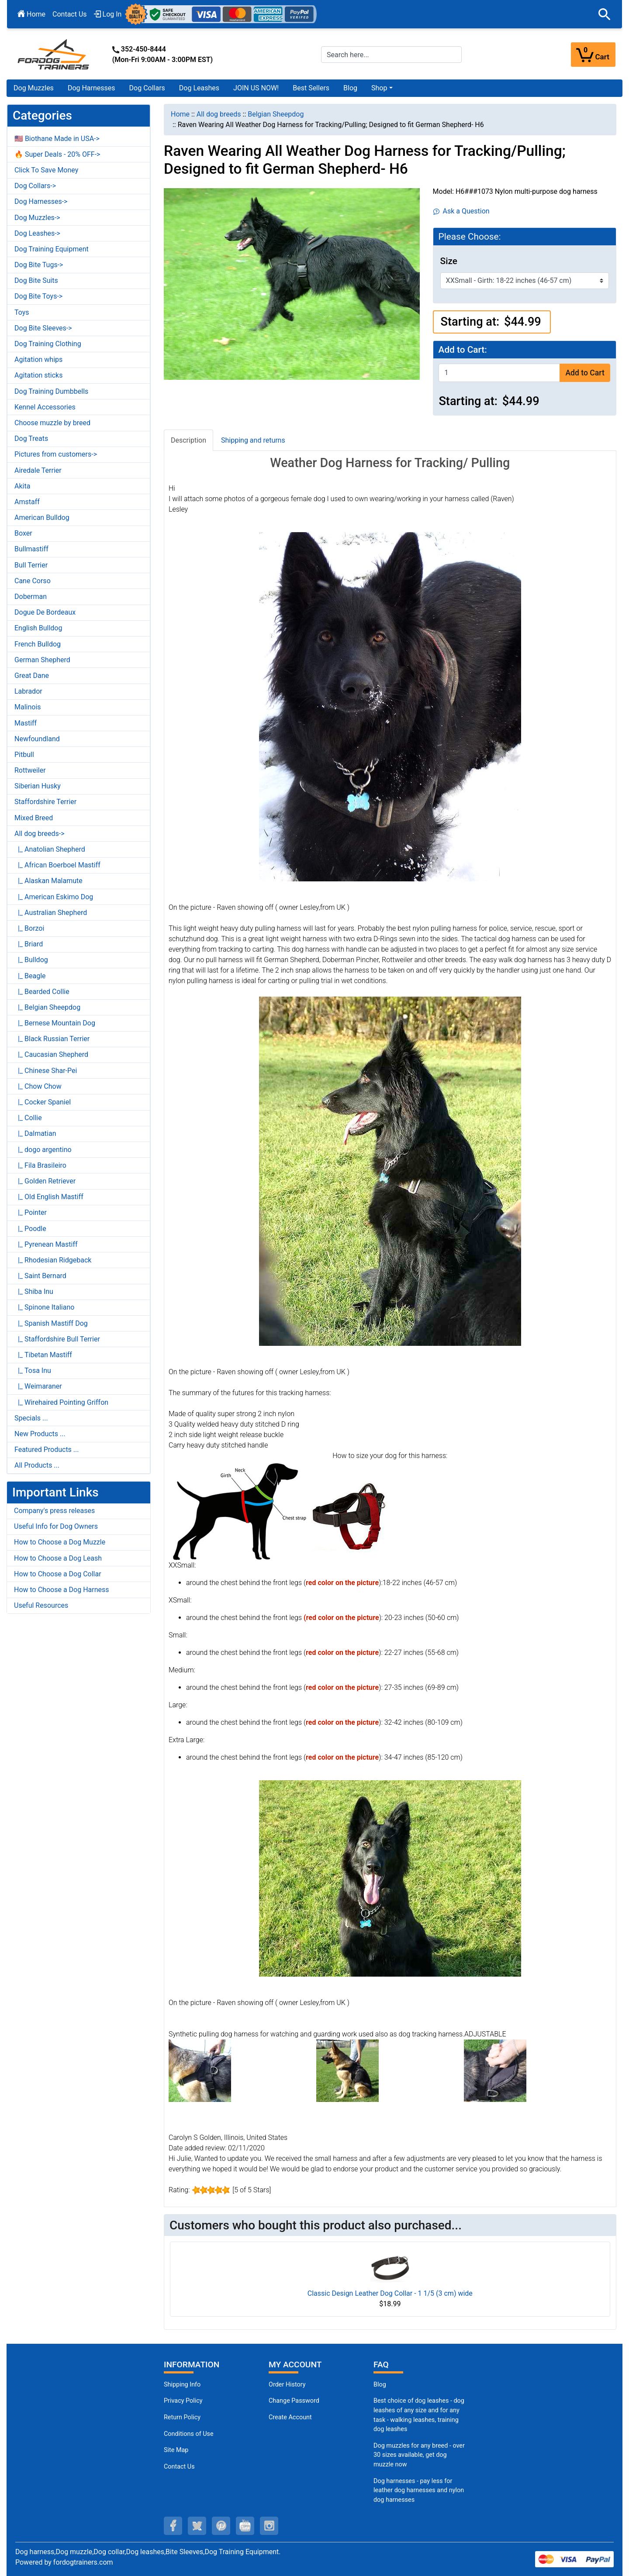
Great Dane (31, 675)
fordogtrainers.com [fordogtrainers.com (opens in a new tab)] (83, 2562)
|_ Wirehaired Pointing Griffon (61, 1402)
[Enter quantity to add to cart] (499, 373)
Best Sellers (311, 88)
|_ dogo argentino (43, 1149)
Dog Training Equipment (51, 249)
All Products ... (36, 1465)
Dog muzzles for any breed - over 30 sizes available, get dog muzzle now (419, 2455)
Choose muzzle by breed (52, 423)
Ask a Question (461, 211)
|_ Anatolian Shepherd (49, 849)
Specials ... (31, 1418)
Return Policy (182, 2417)
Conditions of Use (189, 2434)
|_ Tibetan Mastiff (43, 1355)
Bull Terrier (31, 565)
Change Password (294, 2400)
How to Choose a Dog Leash (58, 1558)
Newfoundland (37, 739)
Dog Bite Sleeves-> (43, 328)
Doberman (30, 596)
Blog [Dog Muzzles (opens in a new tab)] (379, 2384)
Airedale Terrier (38, 470)
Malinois (27, 707)
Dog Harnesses (91, 88)
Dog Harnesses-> (40, 201)
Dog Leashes (199, 88)
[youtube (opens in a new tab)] (245, 2526)
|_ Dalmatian (35, 1133)
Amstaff (27, 502)
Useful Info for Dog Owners (56, 1526)
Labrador (28, 691)
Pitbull (24, 754)
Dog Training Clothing (47, 344)
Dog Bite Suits (36, 280)
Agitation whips (38, 359)
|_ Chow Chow (38, 1086)
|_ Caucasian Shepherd (51, 1054)
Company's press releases (54, 1510)
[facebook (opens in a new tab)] (173, 2526)
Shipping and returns (253, 440)
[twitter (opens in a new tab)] (197, 2526)
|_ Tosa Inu (32, 1370)
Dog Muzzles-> (37, 217)
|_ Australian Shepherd (50, 912)
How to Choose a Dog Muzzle (59, 1542)
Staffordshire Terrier (45, 802)
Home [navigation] (180, 114)
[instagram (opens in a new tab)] (269, 2526)
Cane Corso (32, 581)
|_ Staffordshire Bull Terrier (57, 1339)
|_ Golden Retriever (45, 1181)
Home (31, 14)
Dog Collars (147, 88)
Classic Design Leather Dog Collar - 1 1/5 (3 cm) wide (390, 2293)
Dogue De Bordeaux (45, 612)
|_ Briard (28, 944)
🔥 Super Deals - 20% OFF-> (57, 154)
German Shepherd (42, 660)
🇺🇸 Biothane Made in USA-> (57, 138)
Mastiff (25, 723)
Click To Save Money (46, 170)
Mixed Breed (33, 818)
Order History (287, 2384)
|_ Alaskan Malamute (48, 881)
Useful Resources (41, 1605)
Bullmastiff (31, 549)
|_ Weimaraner (38, 1386)
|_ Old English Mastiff (48, 1197)
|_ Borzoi (29, 928)
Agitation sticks (38, 375)
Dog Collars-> (35, 186)
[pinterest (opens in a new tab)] (221, 2526)
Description (188, 440)
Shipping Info (182, 2384)
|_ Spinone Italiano (44, 1307)
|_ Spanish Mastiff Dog (51, 1323)
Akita (22, 486)
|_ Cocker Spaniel (42, 1102)
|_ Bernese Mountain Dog (54, 1023)
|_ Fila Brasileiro (40, 1165)
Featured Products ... (46, 1449)
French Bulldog (37, 644)
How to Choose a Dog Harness (61, 1589)
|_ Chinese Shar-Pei (45, 1070)
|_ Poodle (30, 1228)
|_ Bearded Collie (41, 991)
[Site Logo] (54, 54)
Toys (21, 312)
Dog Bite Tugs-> (38, 265)
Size (448, 261)
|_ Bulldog (31, 960)
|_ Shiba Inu (33, 1291)
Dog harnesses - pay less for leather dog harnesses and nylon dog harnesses (418, 2490)
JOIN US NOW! (256, 88)
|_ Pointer (30, 1212)
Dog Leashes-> (37, 233)
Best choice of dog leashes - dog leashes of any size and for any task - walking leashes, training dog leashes (418, 2415)
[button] (604, 14)
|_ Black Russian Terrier (52, 1039)
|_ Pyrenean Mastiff (46, 1244)
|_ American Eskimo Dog (53, 897)
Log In (108, 14)
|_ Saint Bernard (40, 1276)
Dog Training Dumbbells (51, 391)
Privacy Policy (183, 2400)
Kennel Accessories (45, 407)
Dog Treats (31, 438)
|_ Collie (28, 1118)
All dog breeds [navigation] (219, 114)
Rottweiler (30, 770)
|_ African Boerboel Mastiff (57, 865)
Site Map (176, 2450)
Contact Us (69, 14)
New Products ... (40, 1434)
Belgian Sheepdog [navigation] (276, 114)
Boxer (23, 533)
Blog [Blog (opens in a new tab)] (350, 88)
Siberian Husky (37, 786)
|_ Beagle (30, 976)
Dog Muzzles (34, 88)
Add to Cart (584, 372)
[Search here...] (391, 54)
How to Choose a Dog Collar (57, 1574)
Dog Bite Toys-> (38, 296)
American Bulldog (41, 517)
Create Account (290, 2417)
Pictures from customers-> (55, 454)
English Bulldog (38, 628)
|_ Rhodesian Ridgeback (52, 1260)
